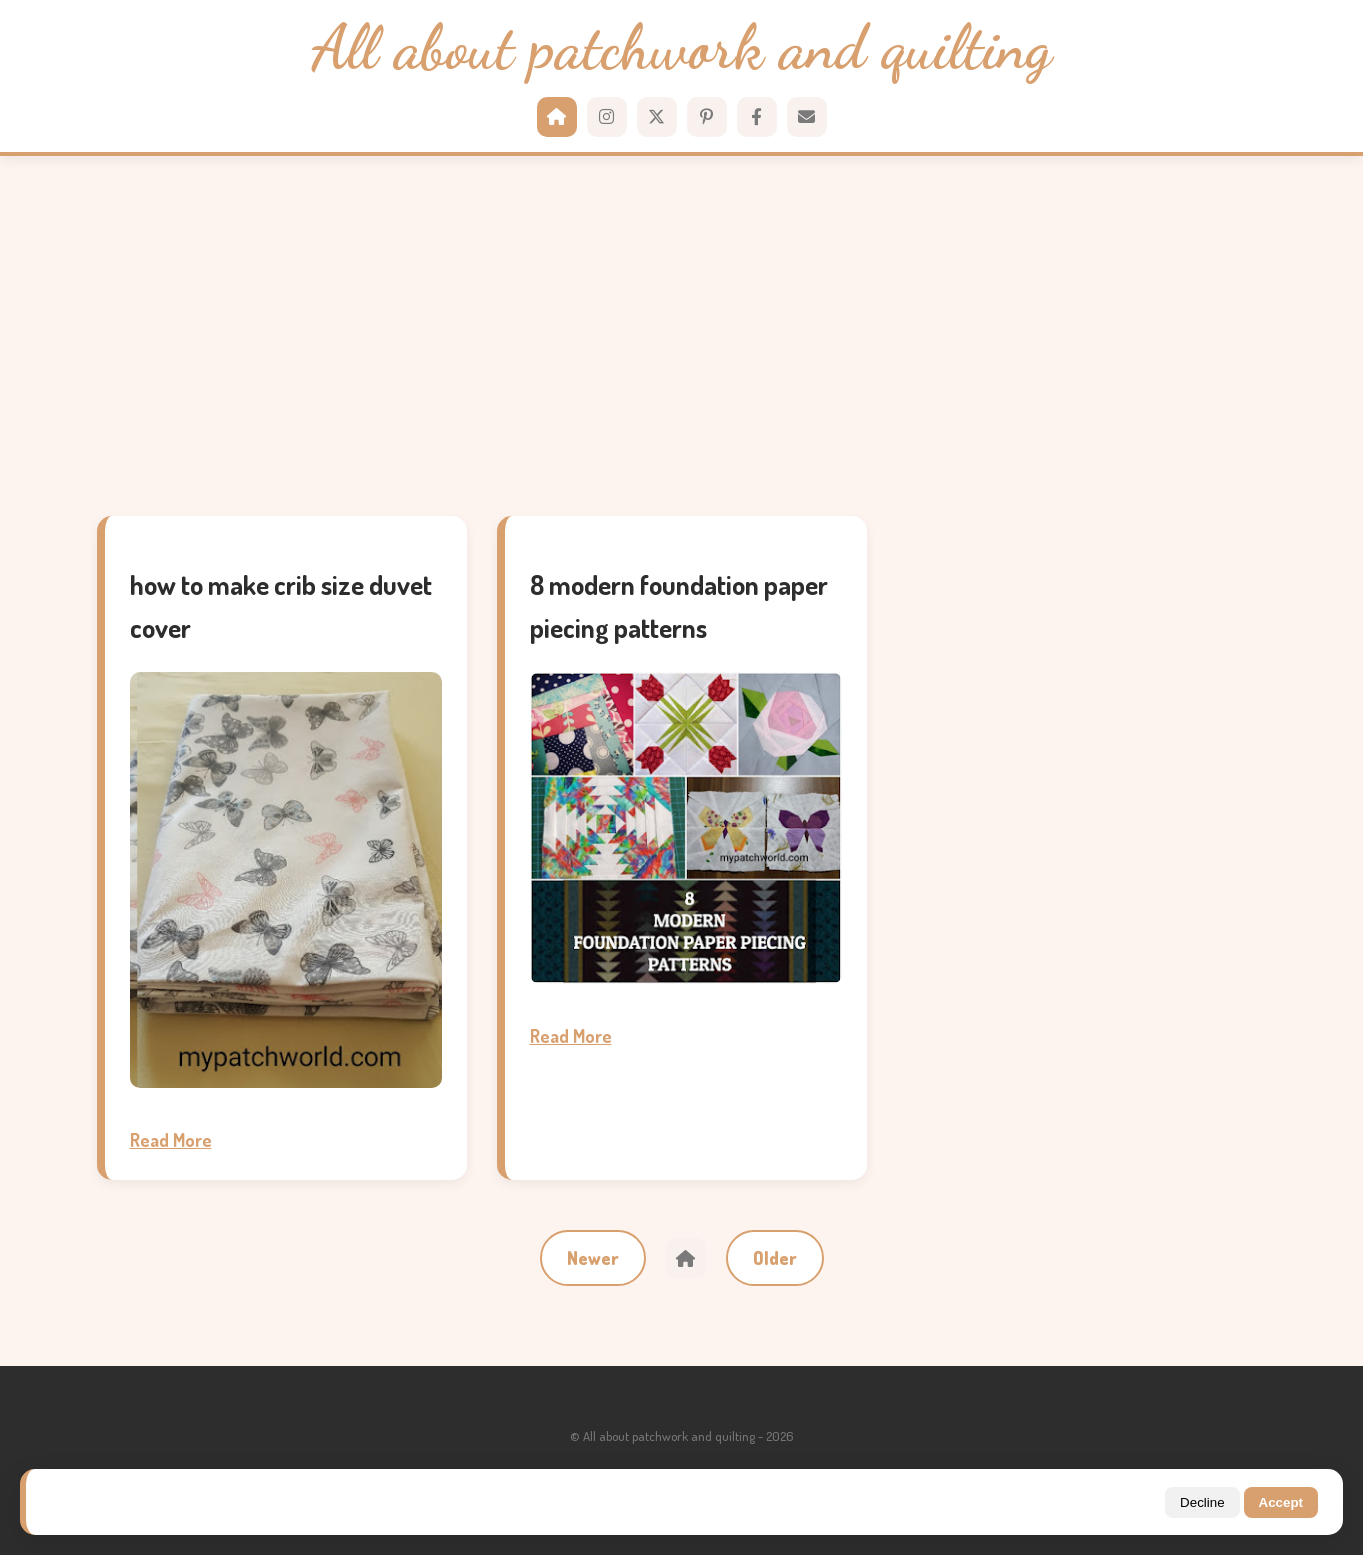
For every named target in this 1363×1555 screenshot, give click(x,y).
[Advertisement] (682, 336)
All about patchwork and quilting (681, 48)
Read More (171, 1140)
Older (775, 1258)
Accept (1281, 1502)
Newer (593, 1258)
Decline (1202, 1502)
